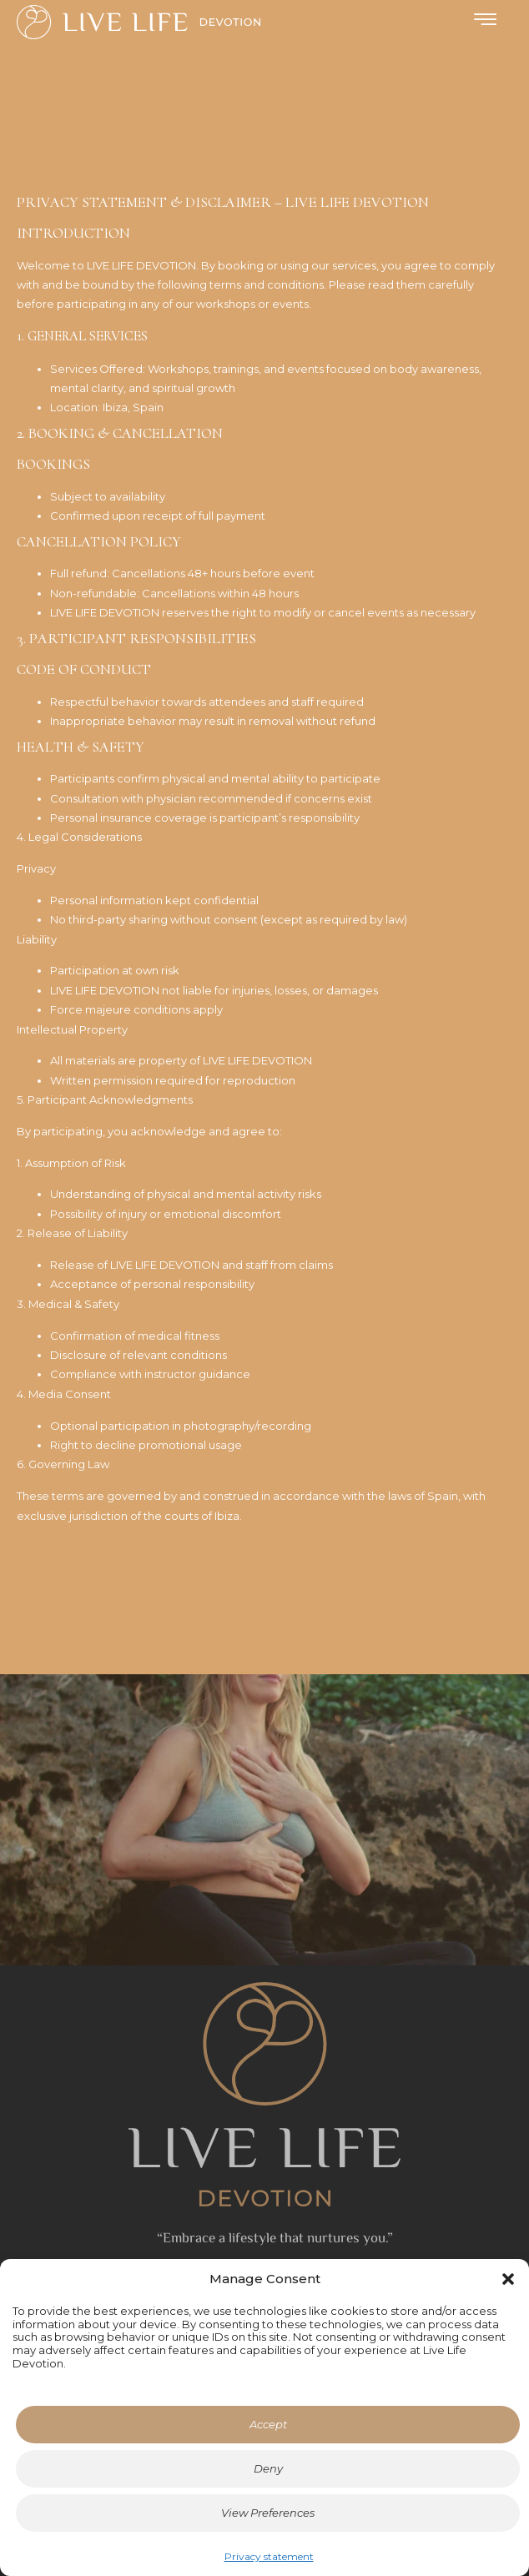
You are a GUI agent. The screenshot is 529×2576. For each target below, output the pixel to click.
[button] (508, 2279)
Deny (268, 2468)
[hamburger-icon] (485, 21)
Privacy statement (269, 2556)
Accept (268, 2424)
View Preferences (268, 2512)
